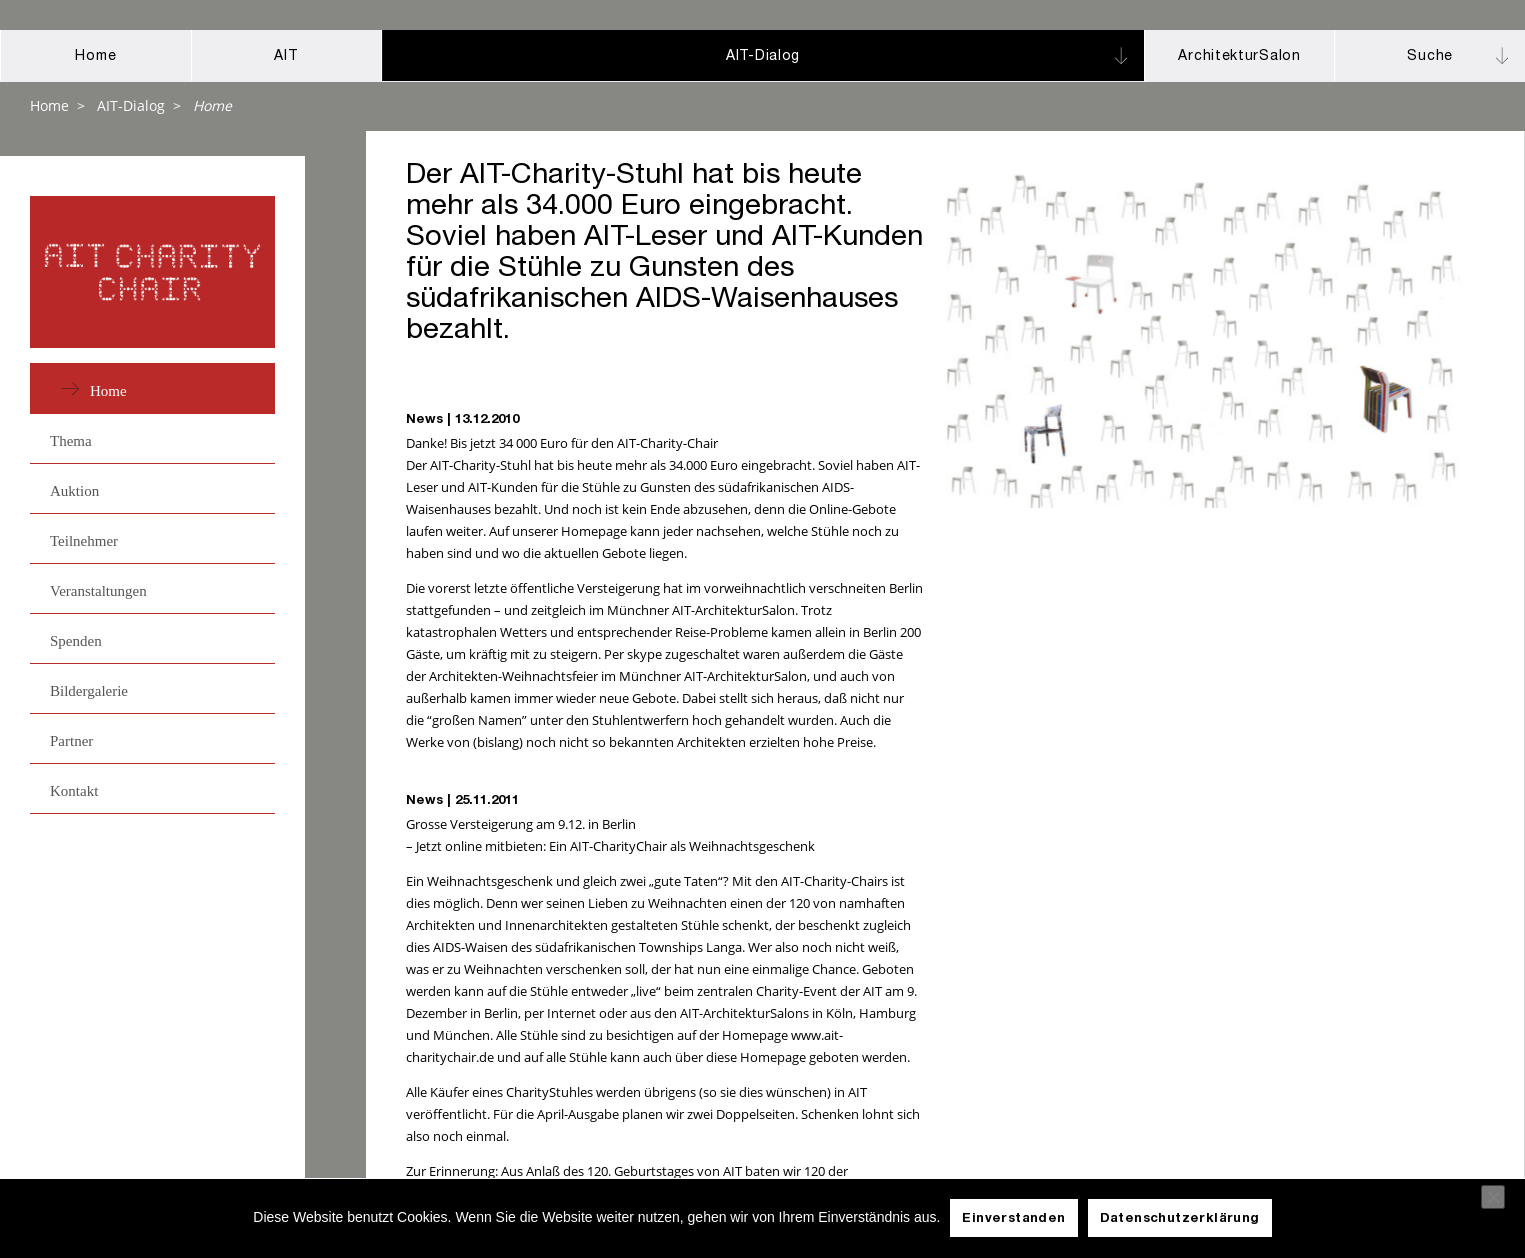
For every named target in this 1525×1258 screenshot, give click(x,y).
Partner (71, 741)
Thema (71, 441)
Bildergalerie (89, 691)
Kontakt (74, 791)
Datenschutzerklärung (1180, 1219)
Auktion (74, 491)
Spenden (76, 641)
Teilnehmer (84, 541)
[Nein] (1493, 1197)
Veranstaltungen (98, 591)
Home (49, 105)
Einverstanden (1013, 1219)
